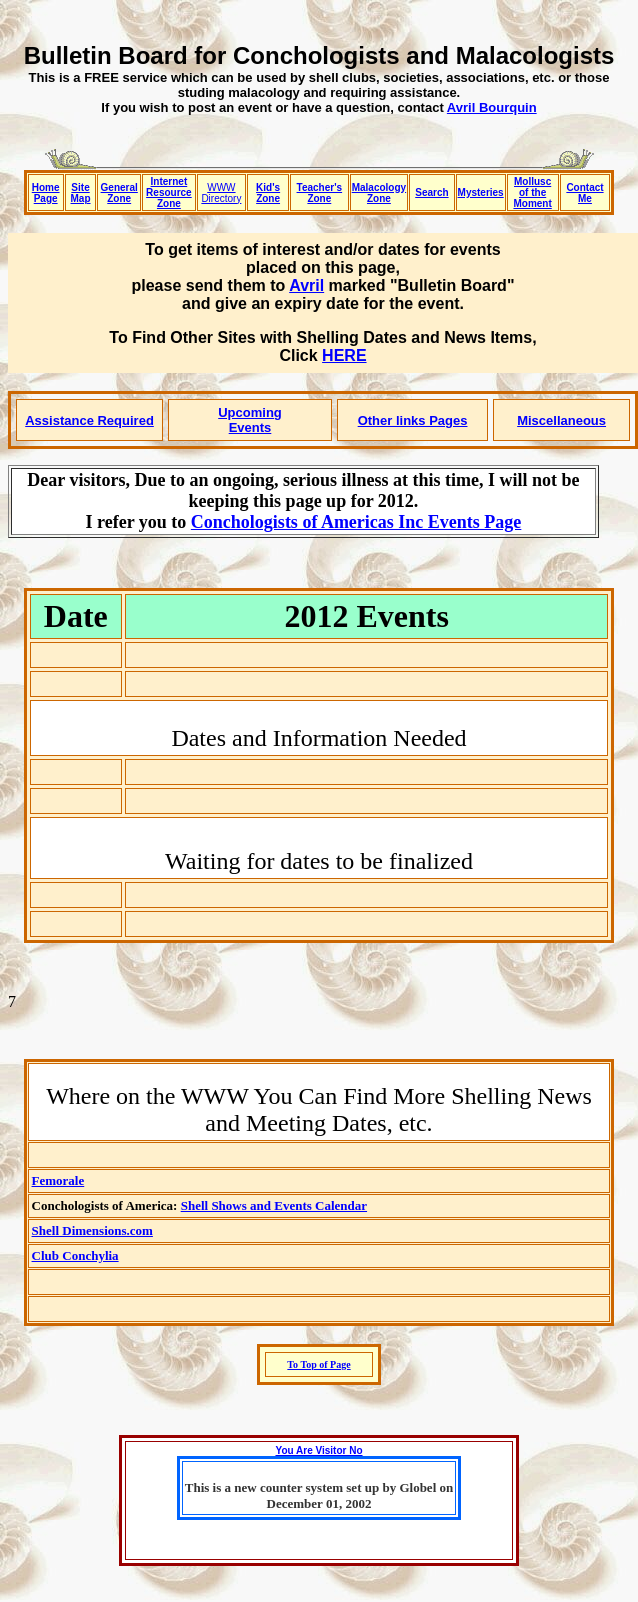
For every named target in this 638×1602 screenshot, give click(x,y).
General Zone (119, 193)
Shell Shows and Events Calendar (274, 1205)
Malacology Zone (379, 193)
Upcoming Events (250, 420)
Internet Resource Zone (169, 192)
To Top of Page (318, 1364)
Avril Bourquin (492, 107)
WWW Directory (221, 193)
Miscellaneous (561, 420)
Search (431, 192)
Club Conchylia (75, 1255)
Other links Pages (413, 420)
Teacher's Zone (320, 193)
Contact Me (584, 193)
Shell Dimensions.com (92, 1230)
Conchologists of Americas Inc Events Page (356, 522)
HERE (344, 355)
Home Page (46, 193)
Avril (306, 285)
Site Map (81, 193)
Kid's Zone (268, 193)
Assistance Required (89, 420)
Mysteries (481, 192)
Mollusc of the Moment (532, 192)
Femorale (58, 1180)
